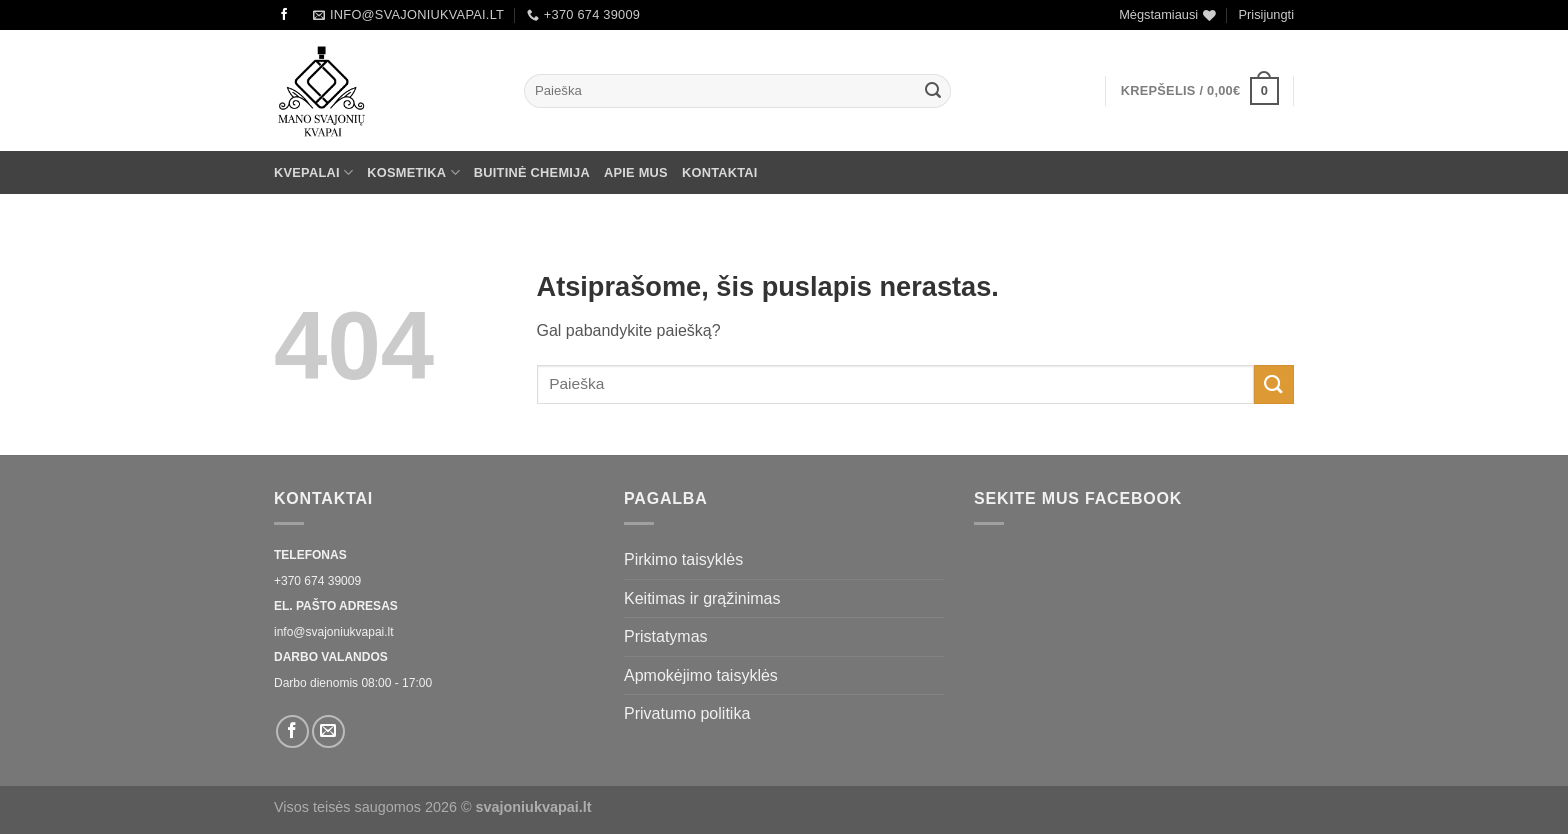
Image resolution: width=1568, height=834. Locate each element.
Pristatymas (666, 636)
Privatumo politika (687, 713)
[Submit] (933, 91)
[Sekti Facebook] (284, 15)
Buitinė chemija (532, 172)
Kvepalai (313, 172)
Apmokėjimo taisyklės (701, 675)
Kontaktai (720, 172)
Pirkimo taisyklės (683, 559)
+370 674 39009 (317, 581)
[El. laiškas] (328, 731)
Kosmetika (413, 172)
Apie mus (636, 172)
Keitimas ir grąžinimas (702, 598)
